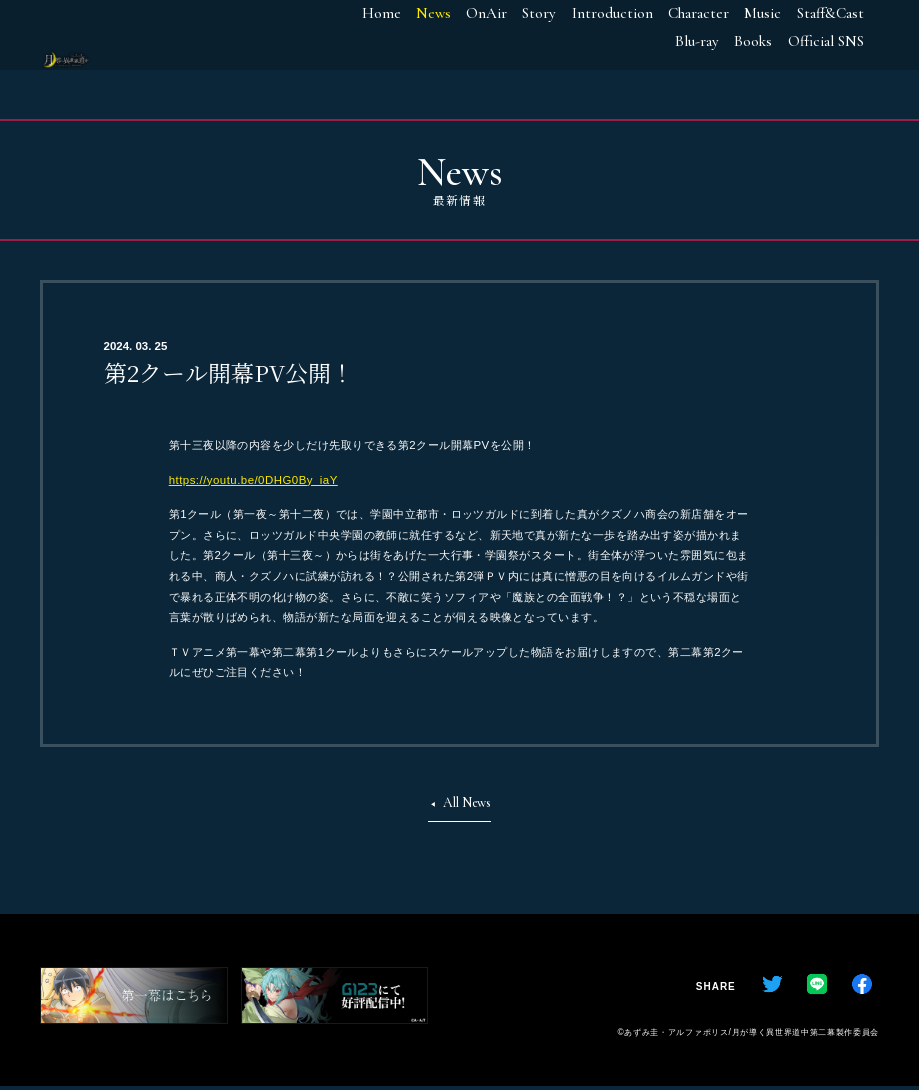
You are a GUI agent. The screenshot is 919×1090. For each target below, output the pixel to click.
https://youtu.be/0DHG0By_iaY (253, 480)
